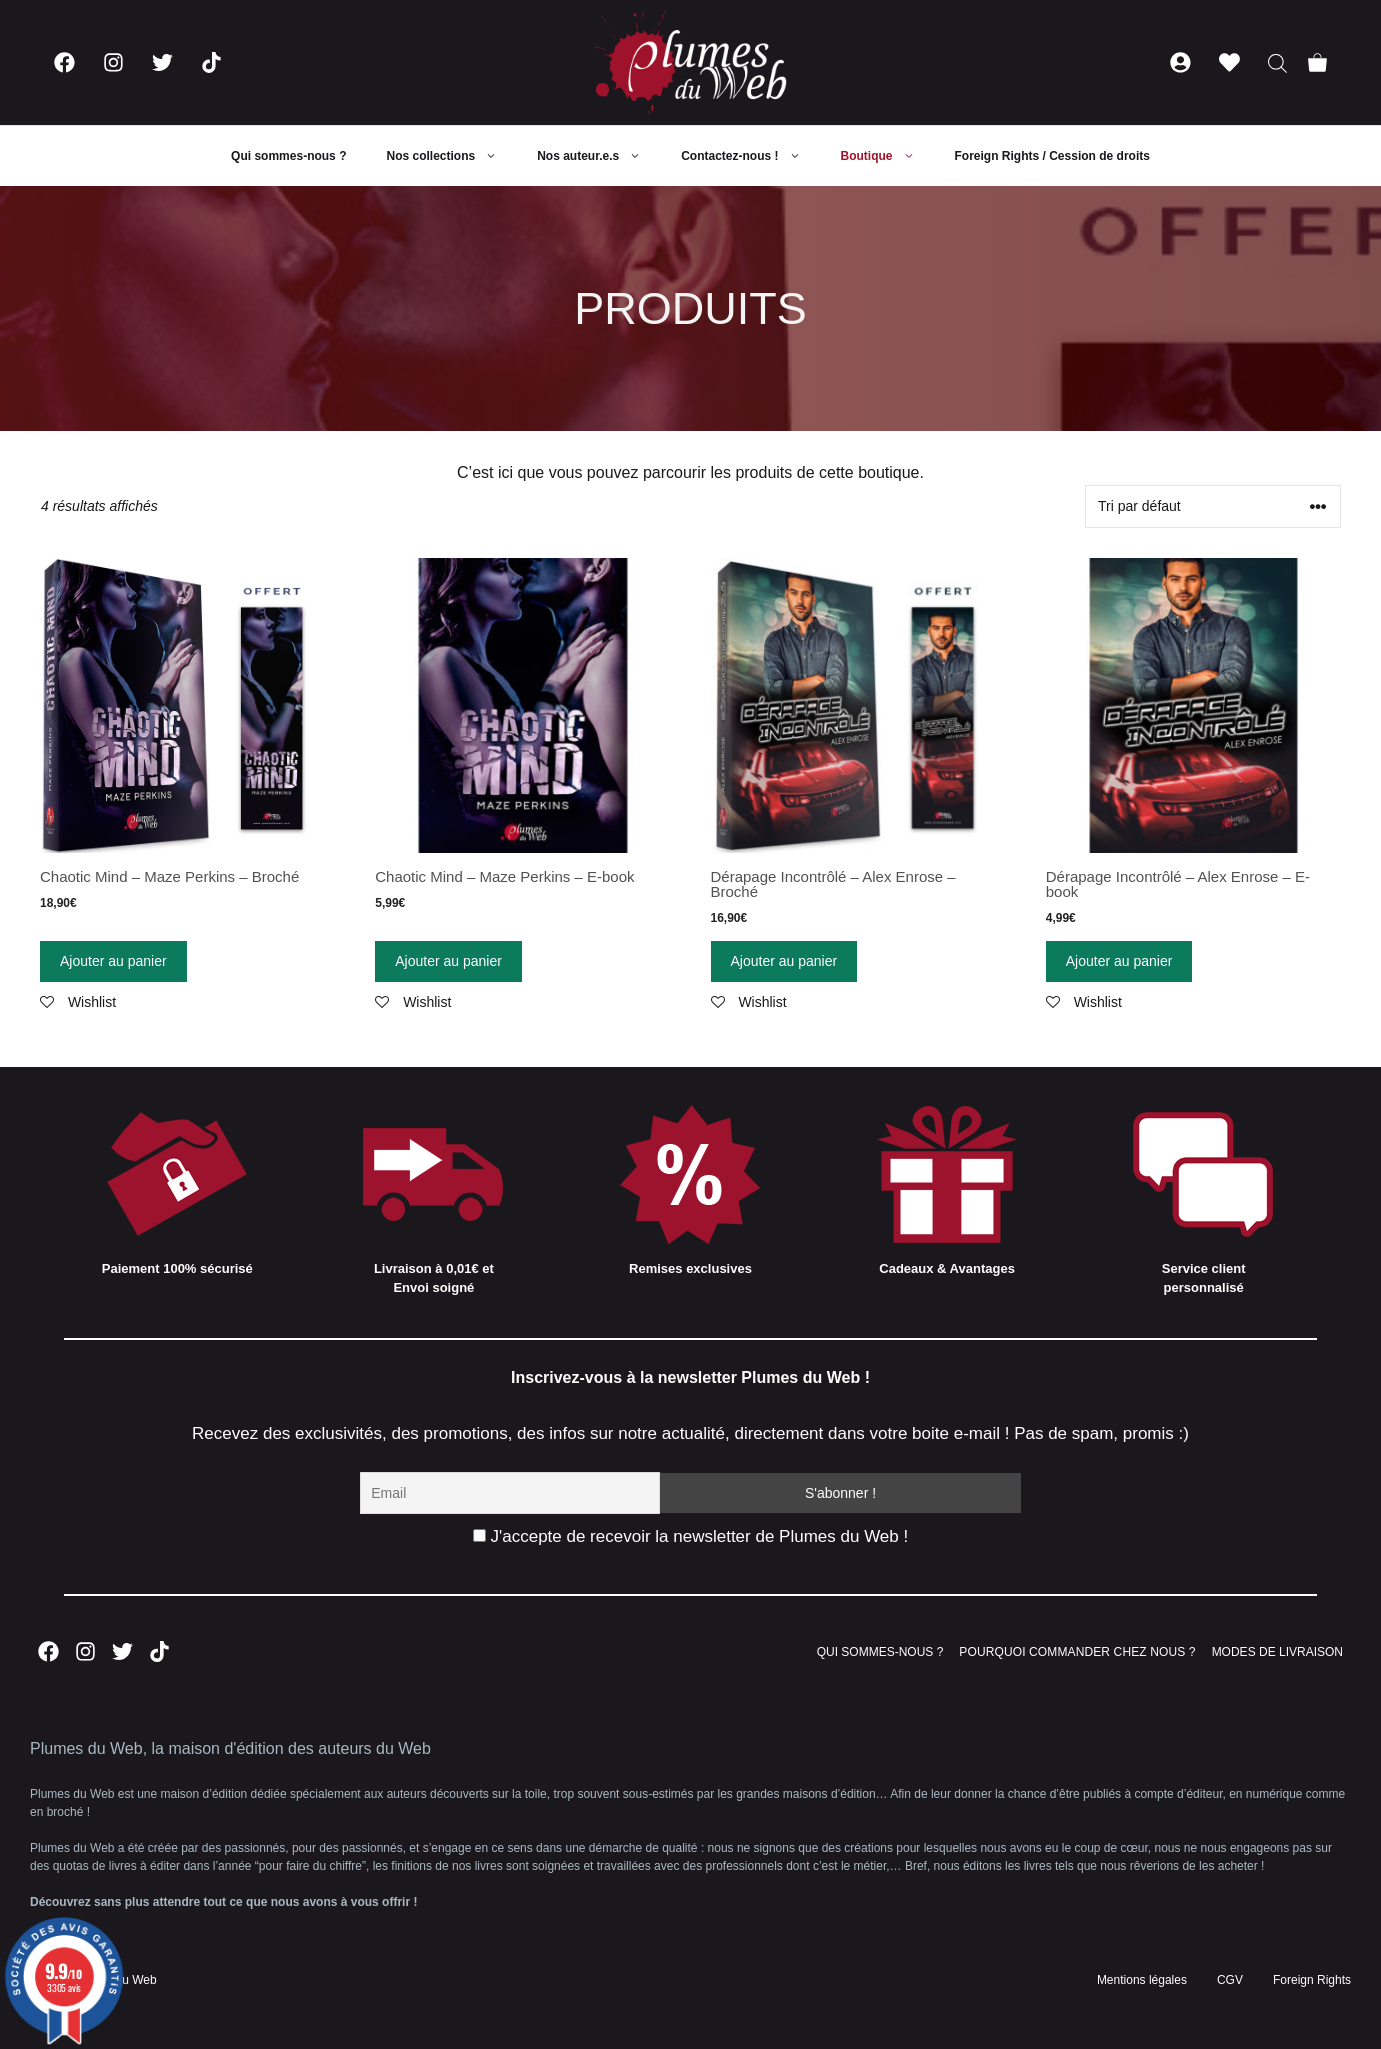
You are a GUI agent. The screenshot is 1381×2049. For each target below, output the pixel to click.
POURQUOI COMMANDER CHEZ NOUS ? (1077, 1652)
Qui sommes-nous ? (288, 156)
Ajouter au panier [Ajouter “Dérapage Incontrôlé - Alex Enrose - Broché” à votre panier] (784, 961)
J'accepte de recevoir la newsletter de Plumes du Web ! (690, 1536)
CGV (1230, 1980)
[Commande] (1213, 506)
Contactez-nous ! (750, 156)
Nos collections (451, 156)
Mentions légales (1142, 1980)
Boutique (888, 156)
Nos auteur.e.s (599, 156)
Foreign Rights (1312, 1980)
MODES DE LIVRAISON (1277, 1652)
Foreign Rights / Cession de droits (1052, 156)
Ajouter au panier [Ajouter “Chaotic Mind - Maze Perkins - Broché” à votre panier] (113, 961)
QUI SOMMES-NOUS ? (880, 1652)
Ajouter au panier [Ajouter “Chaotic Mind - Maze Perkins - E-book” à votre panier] (448, 961)
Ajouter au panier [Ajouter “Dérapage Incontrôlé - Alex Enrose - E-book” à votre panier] (1119, 961)
